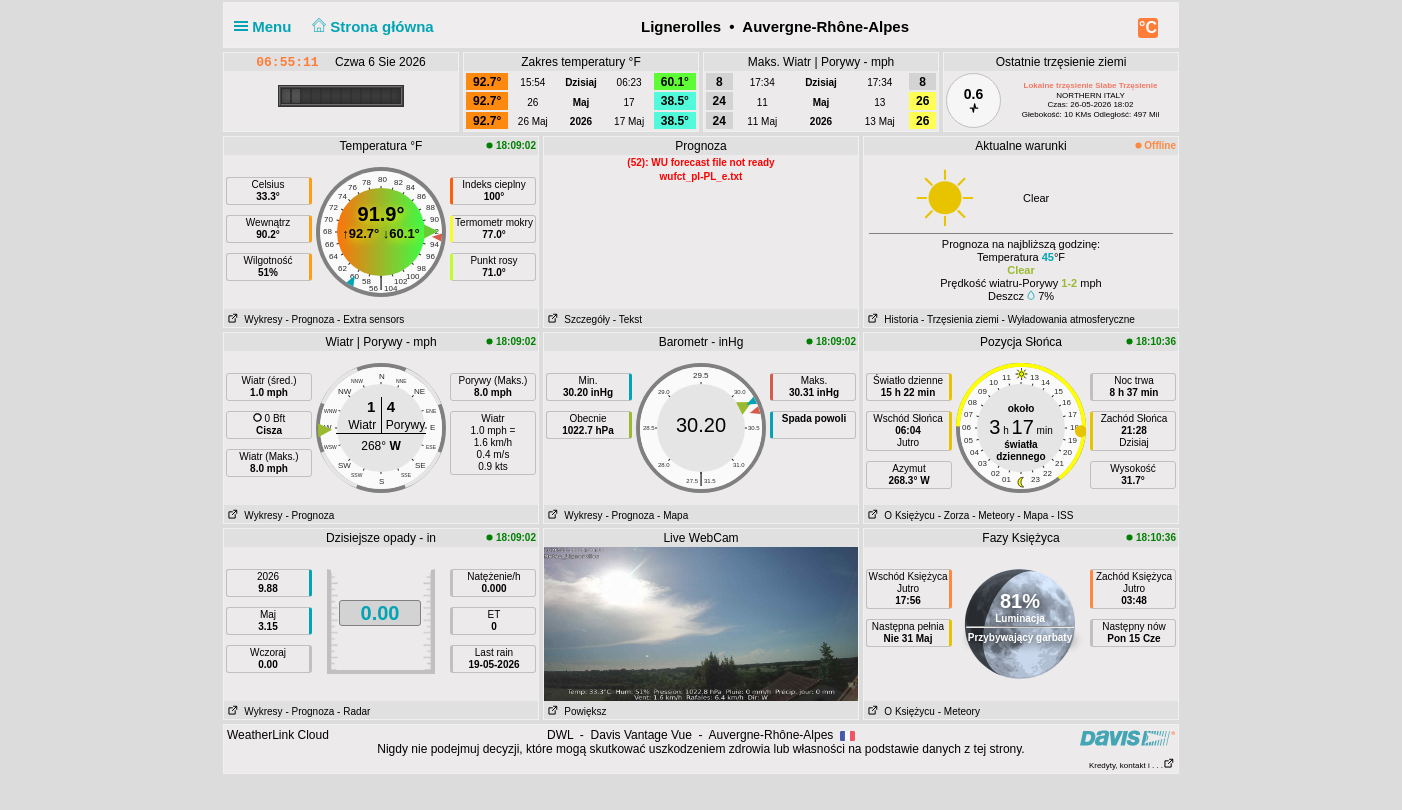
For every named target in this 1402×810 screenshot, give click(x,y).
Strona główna (371, 26)
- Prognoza (309, 319)
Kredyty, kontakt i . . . (1132, 765)
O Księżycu (899, 515)
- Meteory (993, 515)
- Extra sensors (370, 319)
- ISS (1062, 515)
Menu (267, 26)
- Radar (353, 711)
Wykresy (253, 319)
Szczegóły (577, 319)
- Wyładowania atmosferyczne (1068, 319)
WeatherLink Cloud (278, 735)
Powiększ (575, 711)
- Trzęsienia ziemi (960, 319)
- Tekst (627, 319)
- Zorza (954, 515)
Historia (891, 319)
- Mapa (672, 515)
